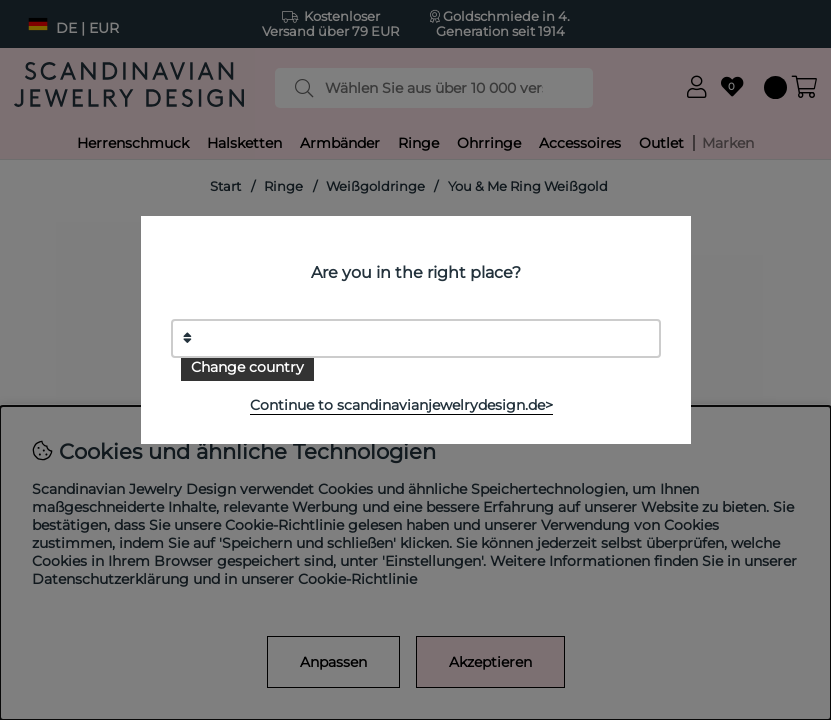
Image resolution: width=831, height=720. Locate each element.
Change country (247, 367)
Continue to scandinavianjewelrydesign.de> (401, 405)
